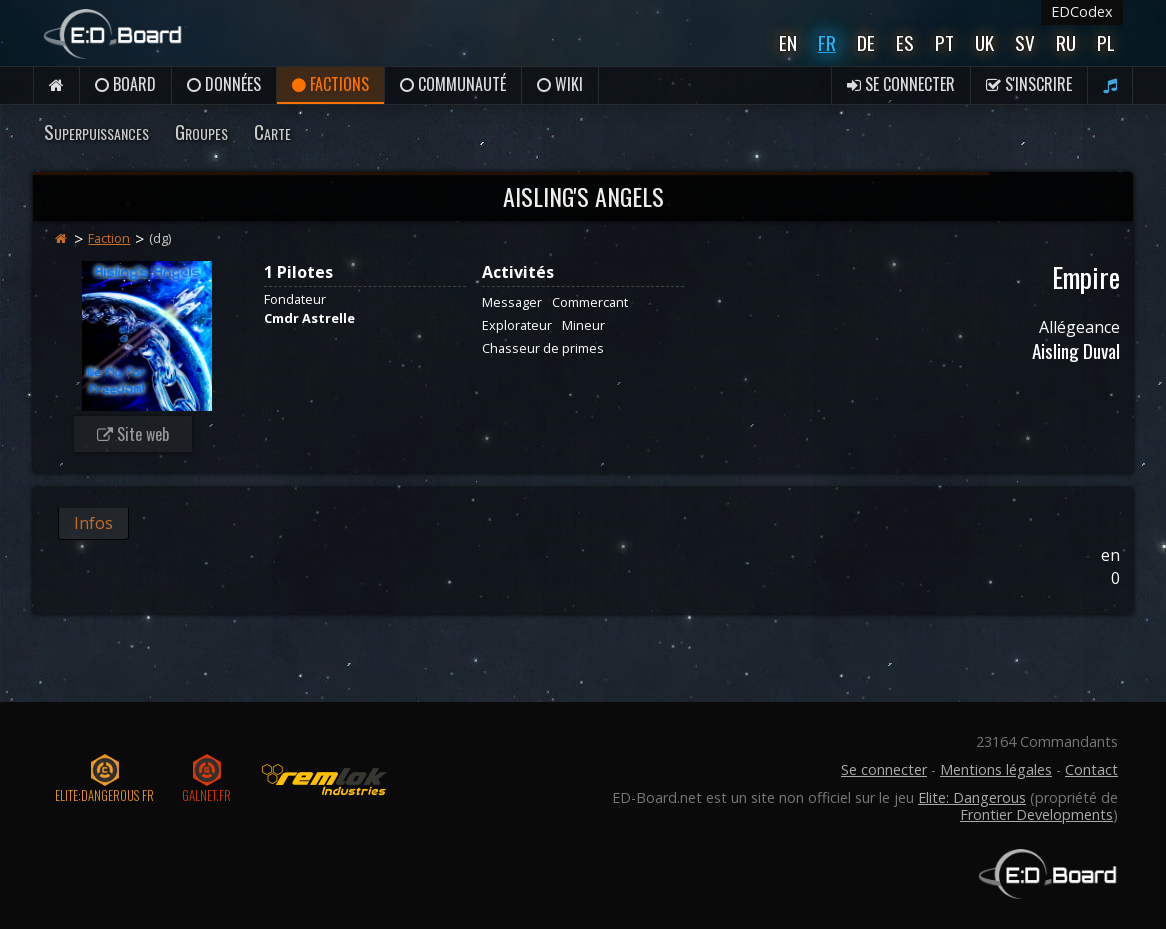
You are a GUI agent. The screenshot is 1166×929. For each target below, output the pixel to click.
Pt (944, 42)
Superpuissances (96, 131)
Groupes (201, 131)
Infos (93, 523)
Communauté (453, 84)
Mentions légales (996, 769)
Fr (827, 42)
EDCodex (1082, 11)
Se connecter (901, 84)
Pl (1106, 42)
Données (224, 84)
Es (905, 42)
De (866, 42)
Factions (330, 84)
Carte (272, 131)
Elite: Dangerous (972, 797)
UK (984, 42)
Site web (133, 434)
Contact (1091, 769)
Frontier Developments (1036, 814)
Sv (1025, 42)
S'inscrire (1029, 84)
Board (125, 84)
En (788, 42)
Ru (1066, 42)
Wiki (560, 84)
